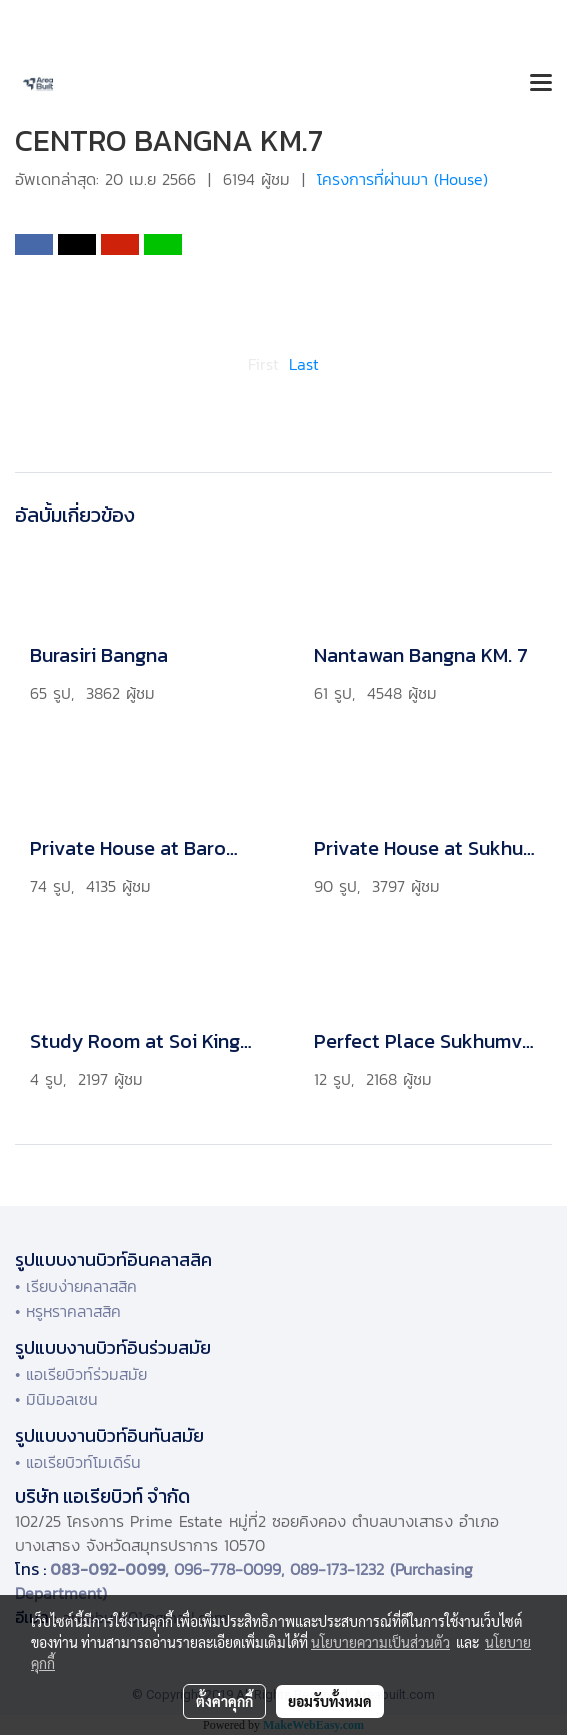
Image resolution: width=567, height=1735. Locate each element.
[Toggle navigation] (541, 84)
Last (304, 364)
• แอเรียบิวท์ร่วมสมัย (81, 1374)
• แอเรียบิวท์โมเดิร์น (78, 1462)
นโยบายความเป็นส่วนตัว (380, 1642)
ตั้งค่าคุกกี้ (224, 1701)
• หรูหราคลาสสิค (68, 1311)
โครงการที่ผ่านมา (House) (402, 179)
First (263, 364)
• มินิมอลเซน (56, 1399)
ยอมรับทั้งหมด (330, 1701)
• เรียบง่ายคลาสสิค (76, 1286)
